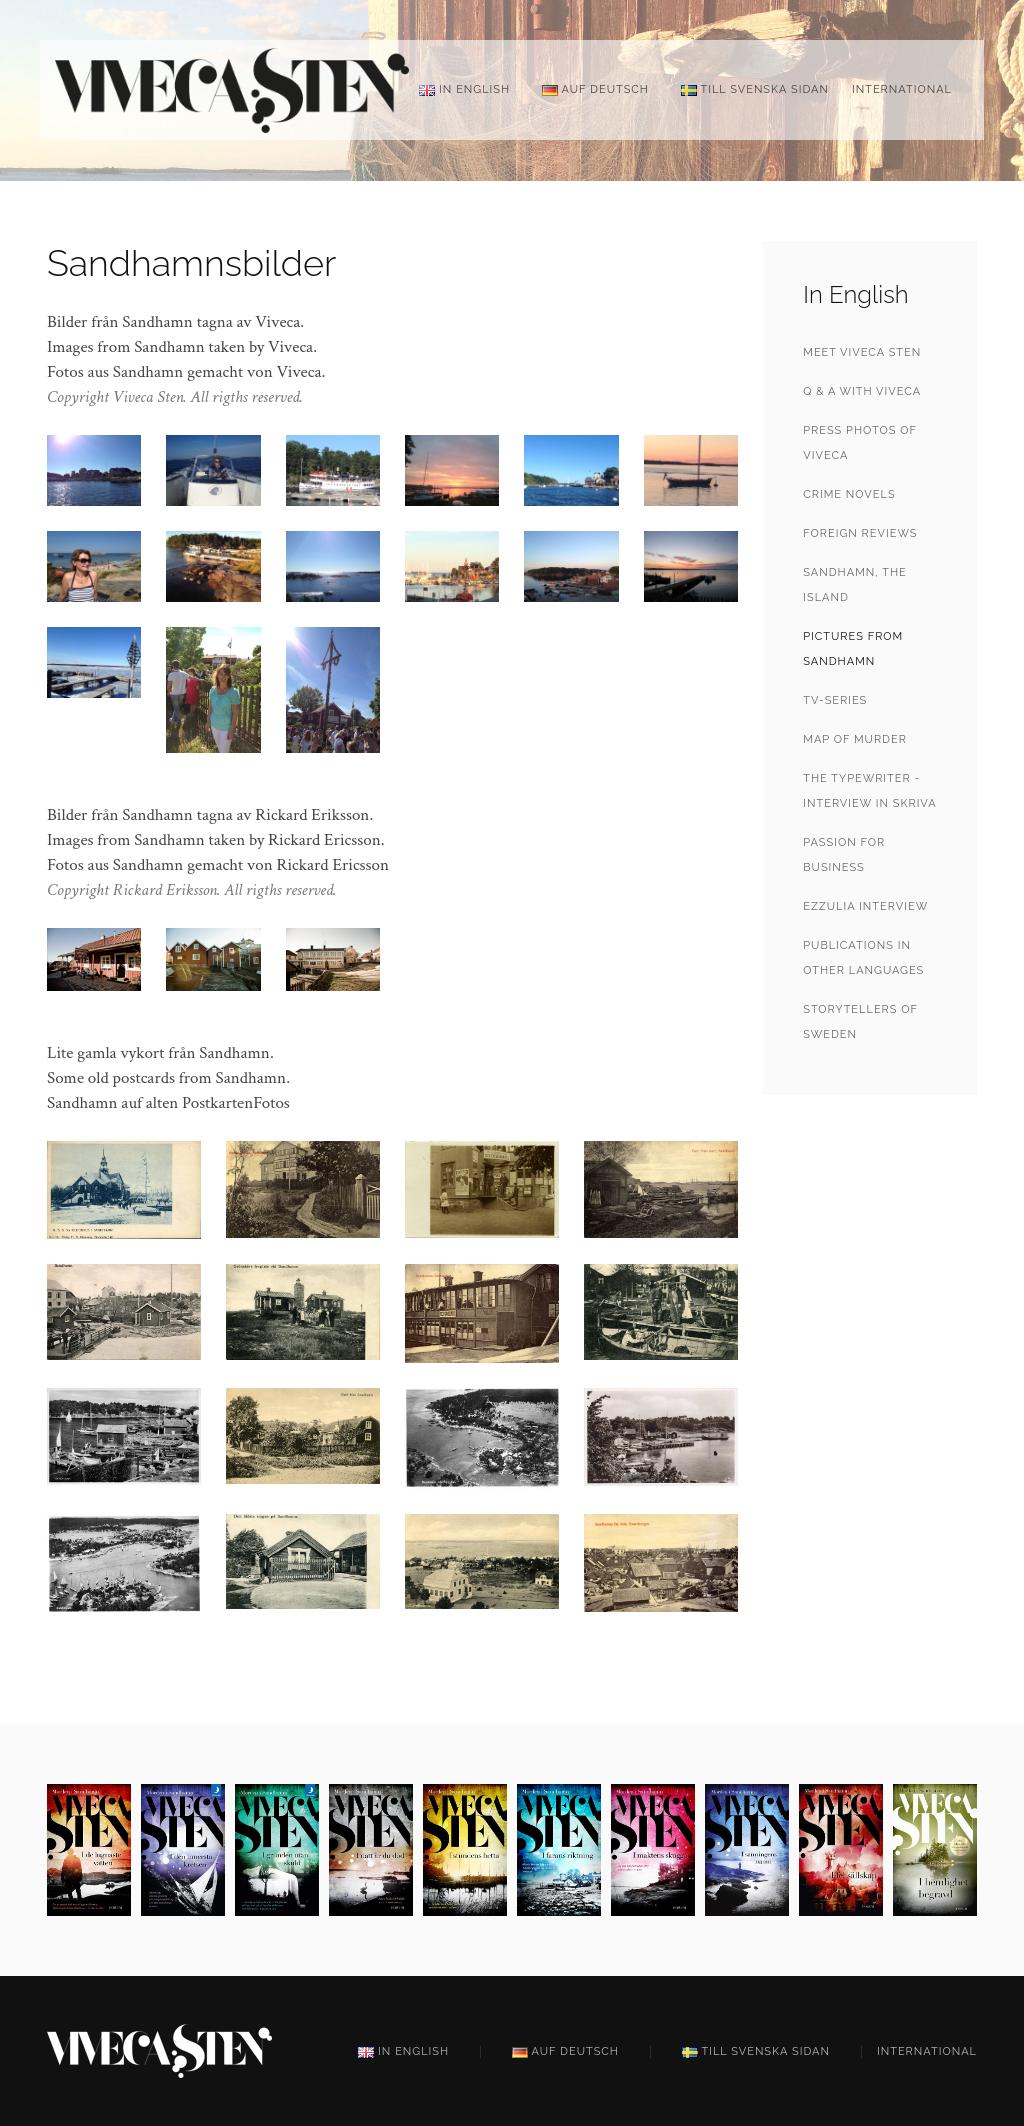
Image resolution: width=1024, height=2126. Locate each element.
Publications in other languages (863, 958)
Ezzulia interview (865, 906)
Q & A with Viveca (862, 391)
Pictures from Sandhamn (853, 649)
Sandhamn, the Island (855, 585)
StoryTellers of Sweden (860, 1022)
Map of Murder (855, 739)
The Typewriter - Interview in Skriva (869, 791)
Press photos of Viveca (859, 443)
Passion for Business (844, 855)
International (902, 89)
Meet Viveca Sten (862, 352)
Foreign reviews (860, 533)
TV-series (835, 700)
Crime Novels (849, 494)
